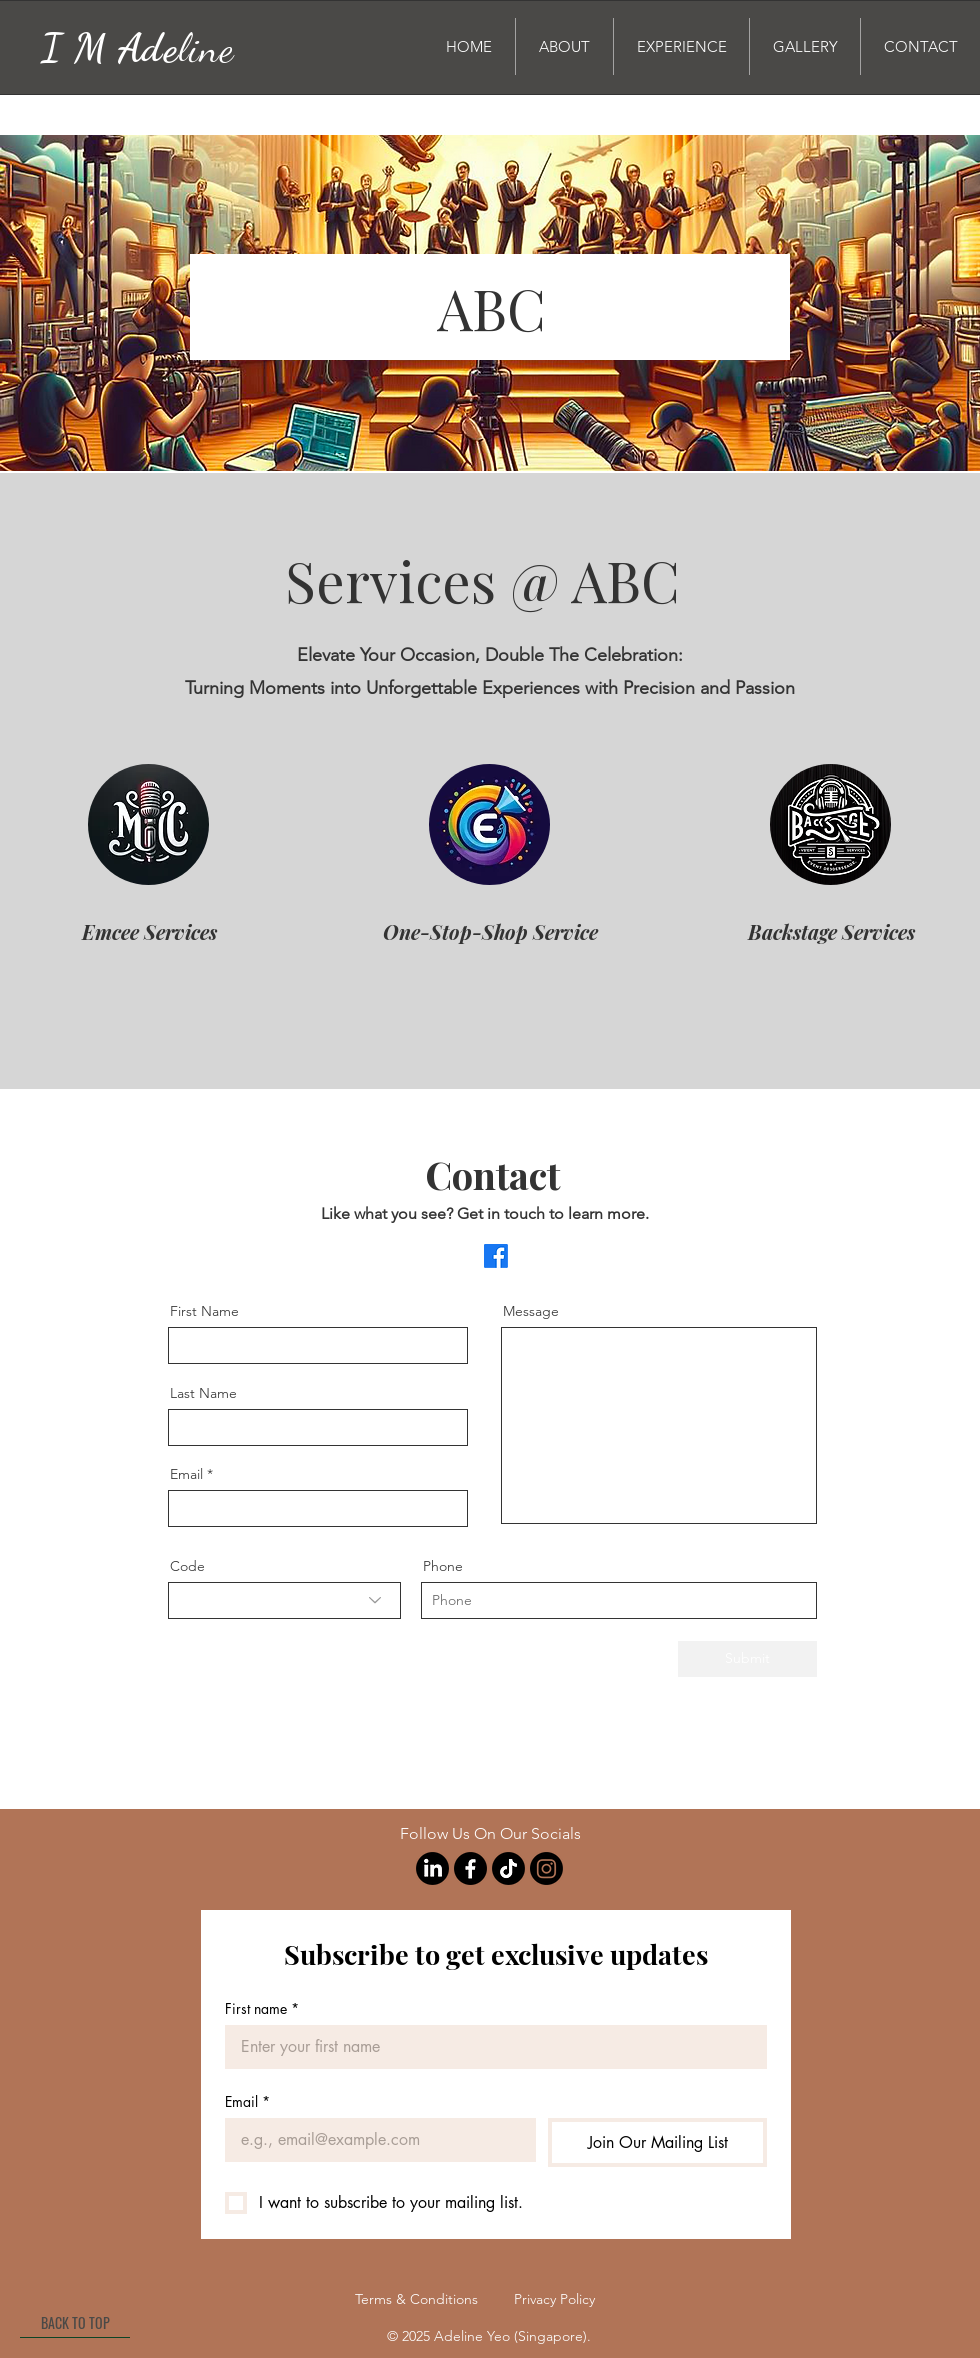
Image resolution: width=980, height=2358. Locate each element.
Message (531, 1311)
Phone (443, 1566)
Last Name (203, 1393)
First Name (204, 1311)
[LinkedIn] (432, 1868)
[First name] (490, 2047)
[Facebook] (496, 1256)
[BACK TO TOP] (75, 2323)
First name (262, 2008)
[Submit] (747, 1659)
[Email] (374, 2140)
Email (186, 1474)
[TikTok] (508, 1868)
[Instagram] (546, 1868)
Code (187, 1566)
